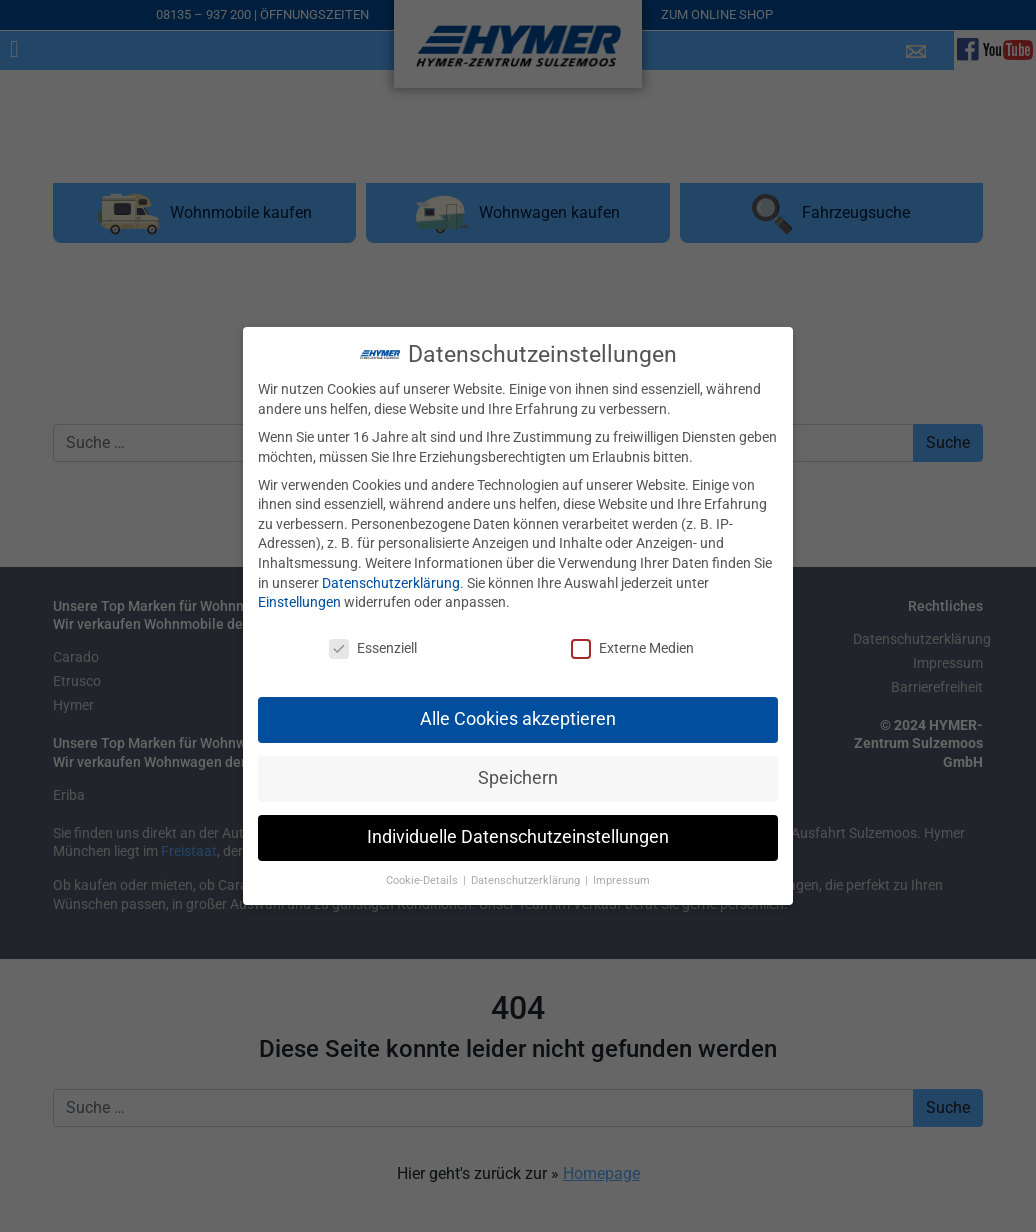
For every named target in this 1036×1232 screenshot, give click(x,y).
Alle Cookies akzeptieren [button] (518, 702)
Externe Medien (632, 631)
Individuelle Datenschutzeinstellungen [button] (518, 820)
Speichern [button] (518, 761)
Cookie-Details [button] (423, 863)
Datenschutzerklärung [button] (527, 863)
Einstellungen (299, 585)
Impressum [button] (621, 863)
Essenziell (373, 631)
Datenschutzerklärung (391, 566)
